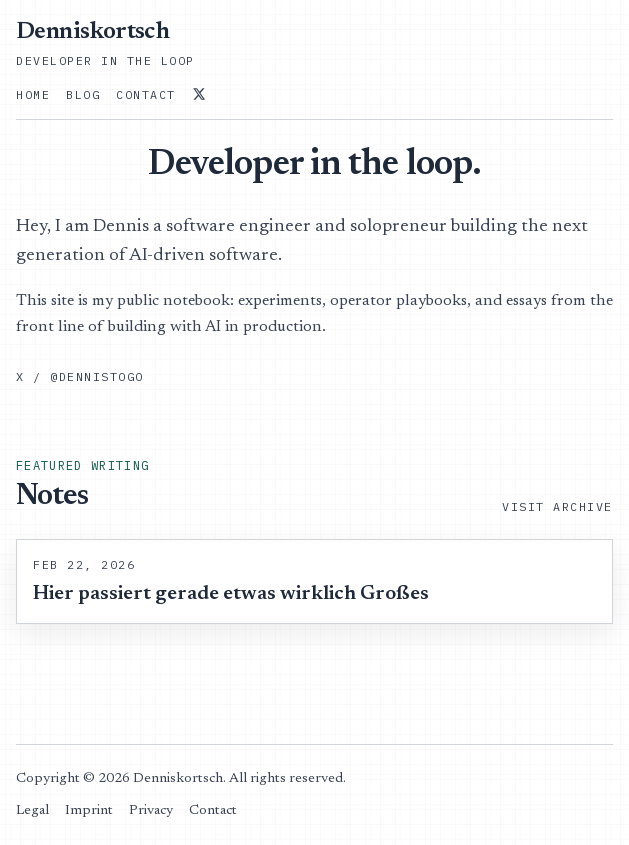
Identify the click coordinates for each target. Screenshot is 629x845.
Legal (32, 811)
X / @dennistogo (80, 376)
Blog (83, 94)
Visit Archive (557, 506)
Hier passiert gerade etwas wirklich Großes (231, 594)
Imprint (89, 811)
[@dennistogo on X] (199, 94)
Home (33, 94)
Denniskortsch (92, 32)
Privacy (151, 811)
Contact (146, 94)
